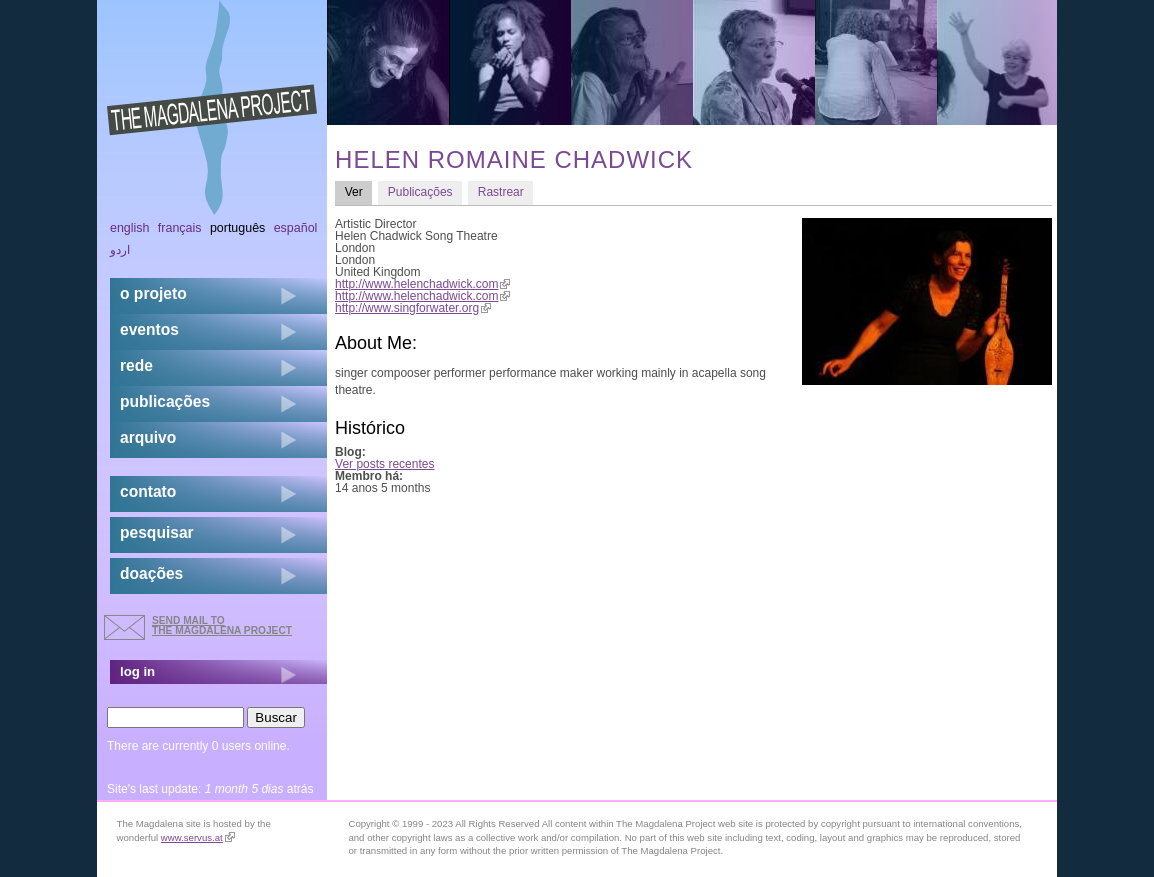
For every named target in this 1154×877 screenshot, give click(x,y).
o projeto (153, 293)
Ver (359, 191)
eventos (149, 329)
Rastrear (501, 192)
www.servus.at (198, 837)
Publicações (420, 192)
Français (180, 228)
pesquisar (157, 532)
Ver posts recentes (384, 464)
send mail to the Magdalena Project (222, 625)
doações (151, 573)
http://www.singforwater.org (413, 308)
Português (237, 228)
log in (137, 671)
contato (148, 491)
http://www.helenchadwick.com (422, 284)
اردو (120, 250)
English (130, 228)
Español (296, 228)
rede (136, 365)
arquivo (148, 437)
